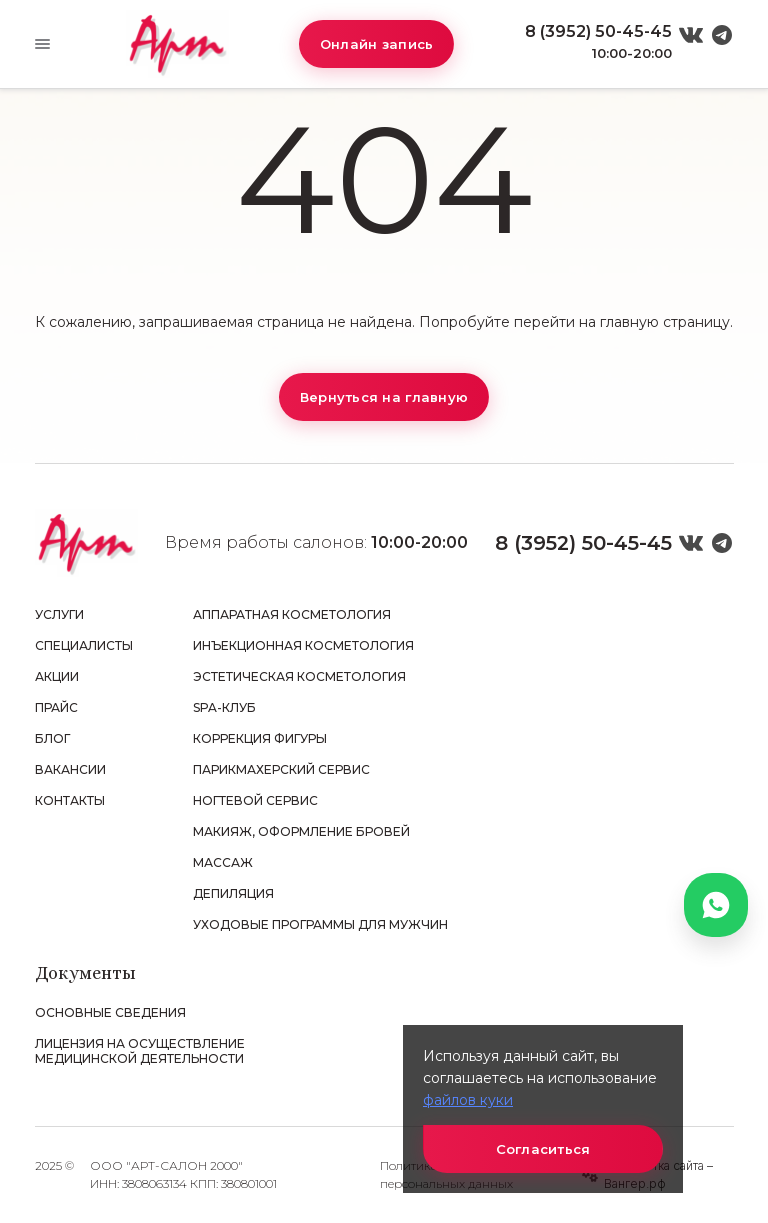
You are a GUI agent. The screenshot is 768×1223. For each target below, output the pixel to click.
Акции (57, 676)
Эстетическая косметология (299, 676)
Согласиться (543, 1149)
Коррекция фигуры (260, 738)
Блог (52, 738)
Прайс (56, 707)
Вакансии (70, 769)
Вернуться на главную (384, 397)
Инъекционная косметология (303, 645)
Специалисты (84, 645)
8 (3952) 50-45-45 (598, 31)
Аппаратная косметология (292, 614)
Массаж (223, 862)
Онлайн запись (376, 44)
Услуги (59, 614)
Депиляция (233, 893)
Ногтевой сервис (255, 800)
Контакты (70, 800)
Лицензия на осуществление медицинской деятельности (140, 1051)
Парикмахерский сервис (281, 769)
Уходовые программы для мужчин (320, 924)
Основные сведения (110, 1012)
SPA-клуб (224, 707)
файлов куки (468, 1100)
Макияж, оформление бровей (301, 831)
